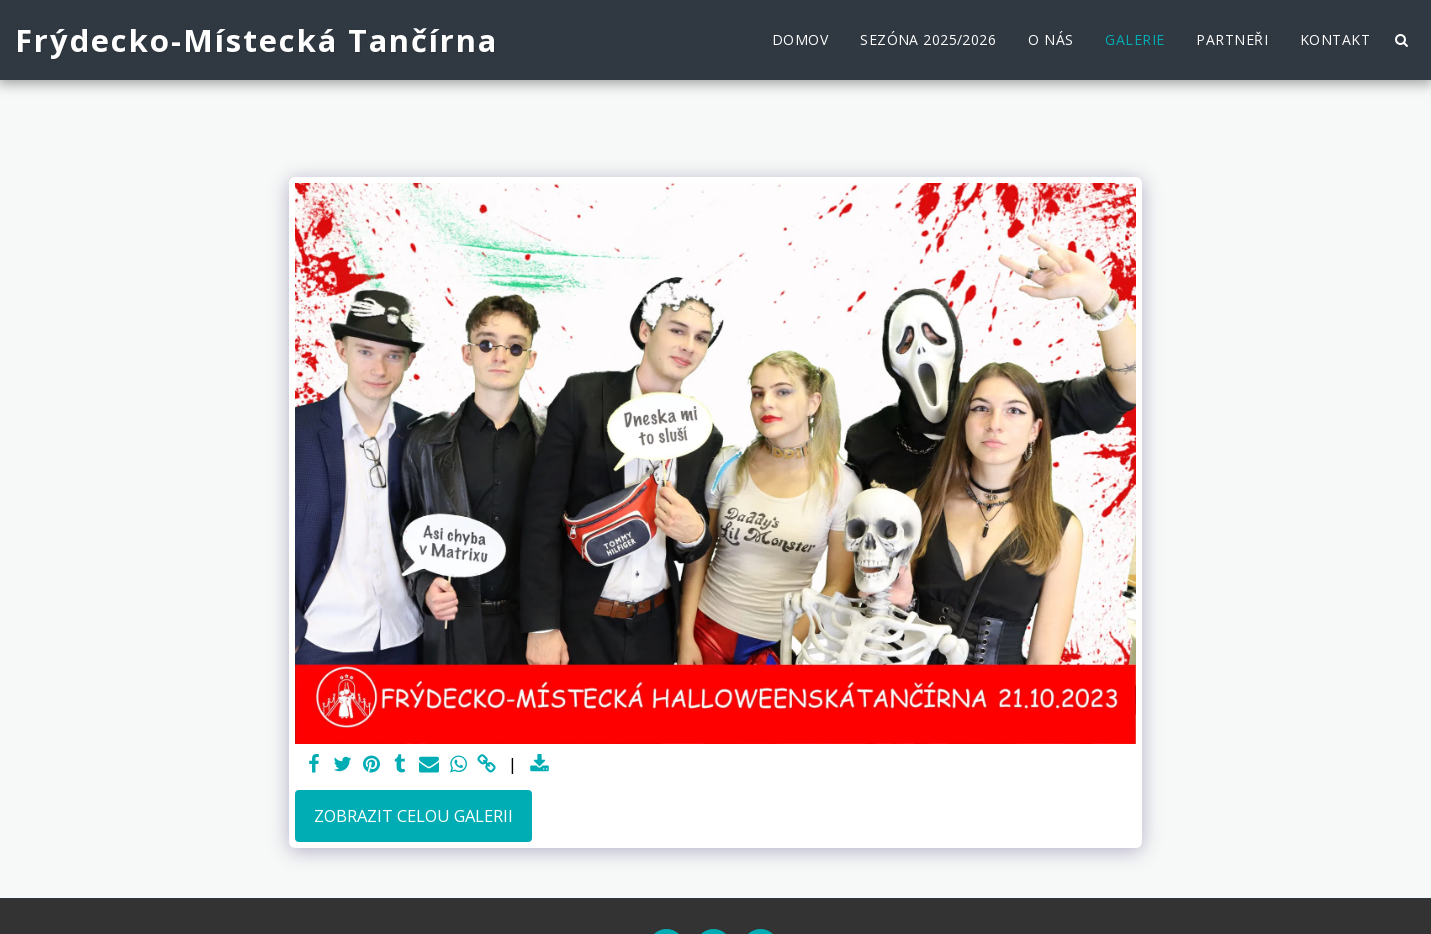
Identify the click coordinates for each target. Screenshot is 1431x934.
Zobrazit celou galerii (413, 815)
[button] (1401, 40)
